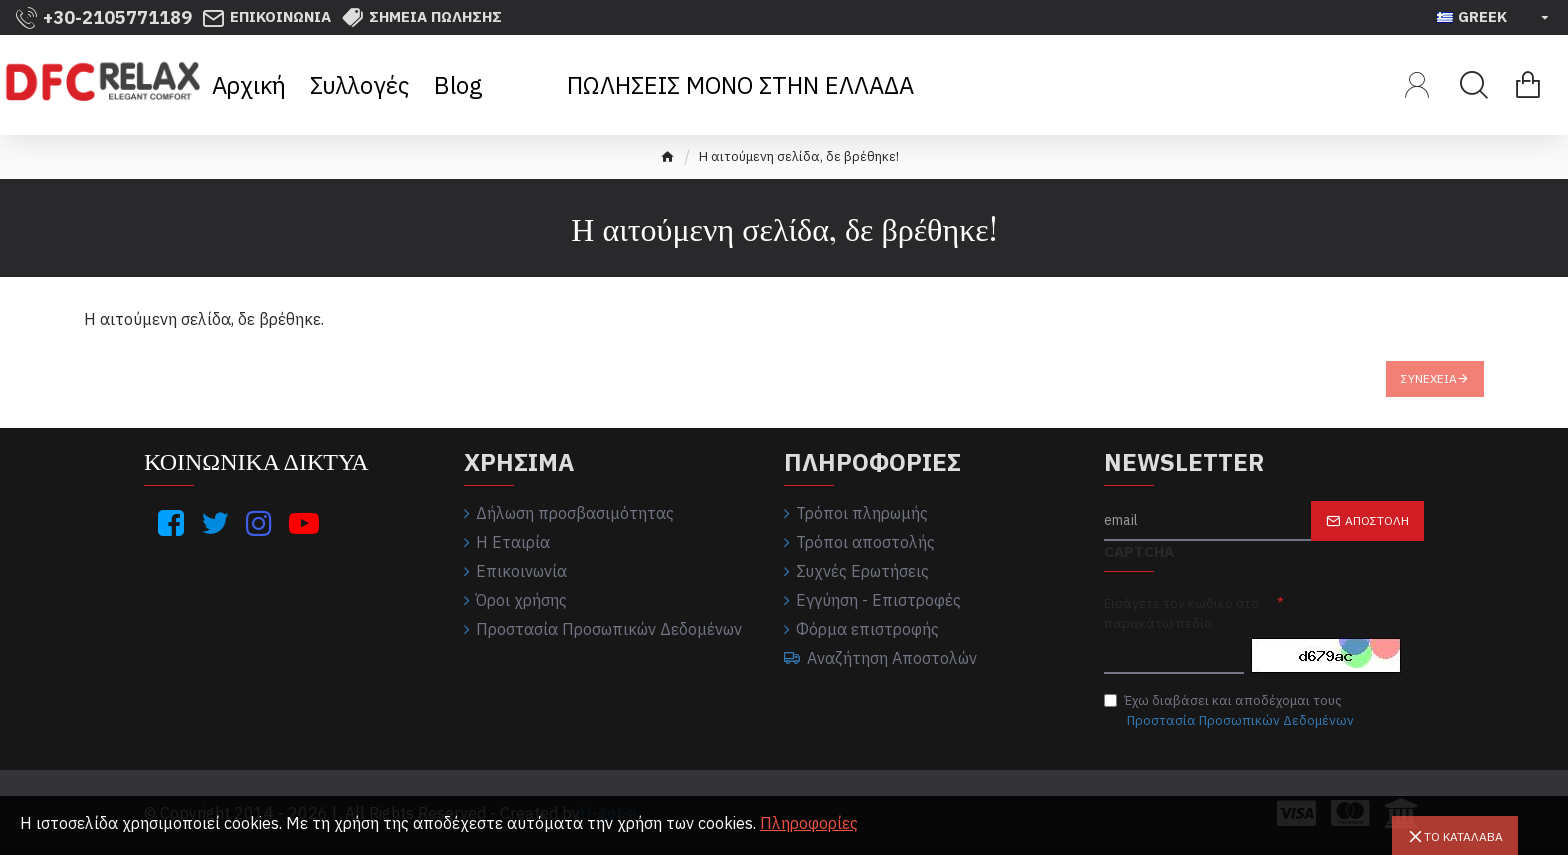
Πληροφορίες (809, 823)
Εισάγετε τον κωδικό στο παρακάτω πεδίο (1181, 613)
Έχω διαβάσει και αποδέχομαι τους (1230, 711)
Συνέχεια (1429, 378)
